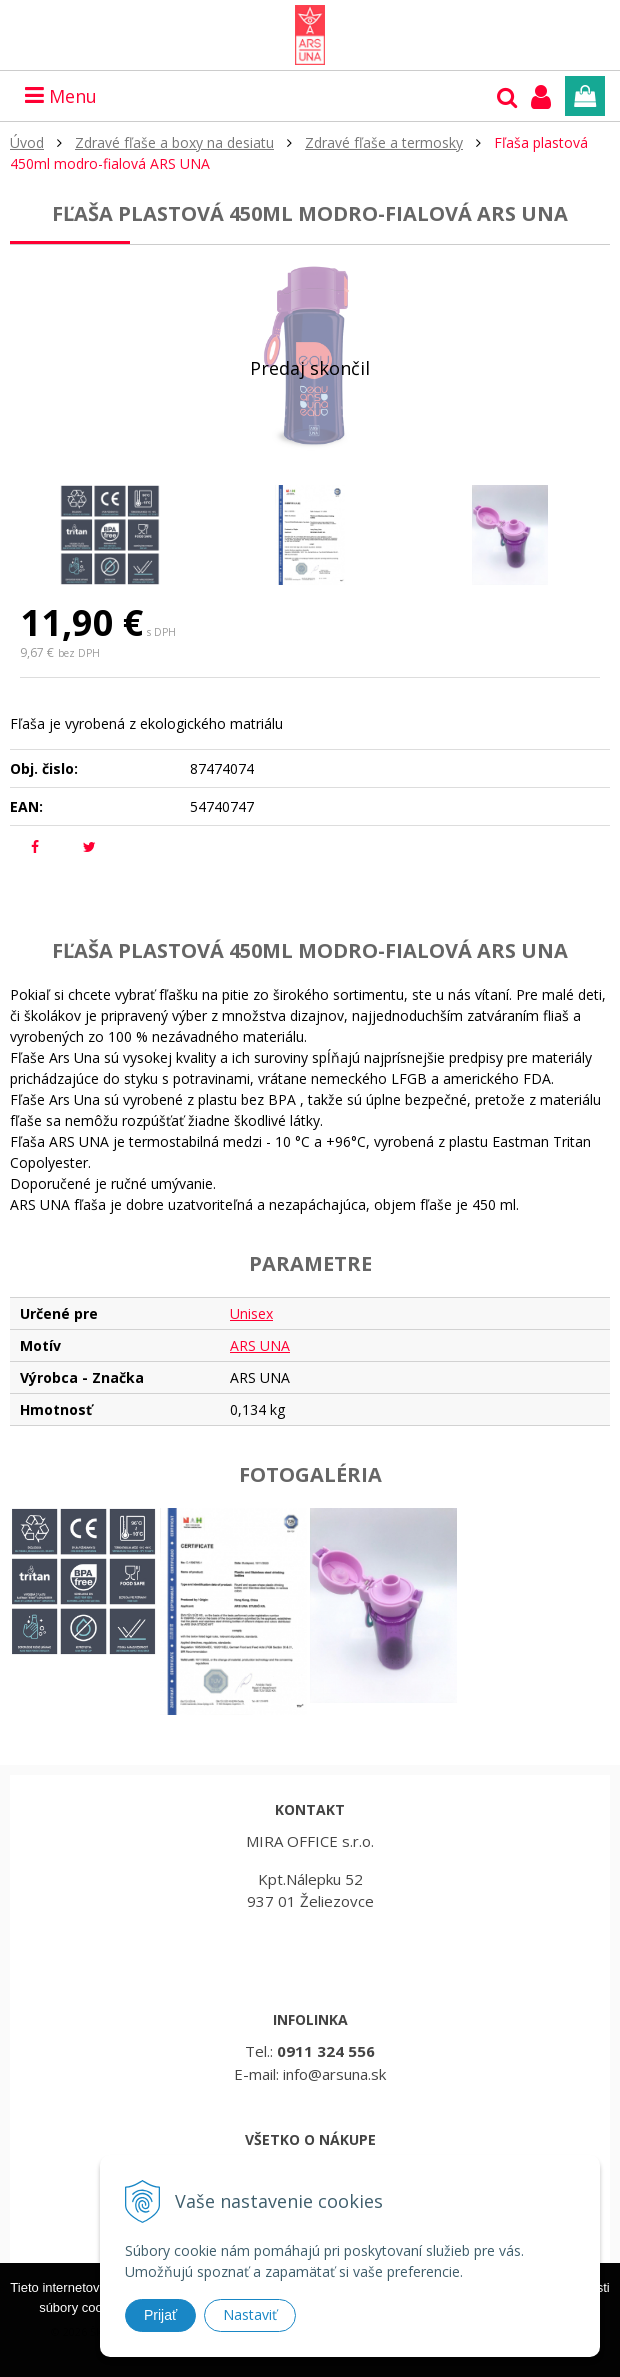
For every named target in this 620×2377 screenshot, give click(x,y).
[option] (110, 535)
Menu (61, 96)
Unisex (251, 1313)
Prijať (160, 2315)
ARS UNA (260, 1345)
